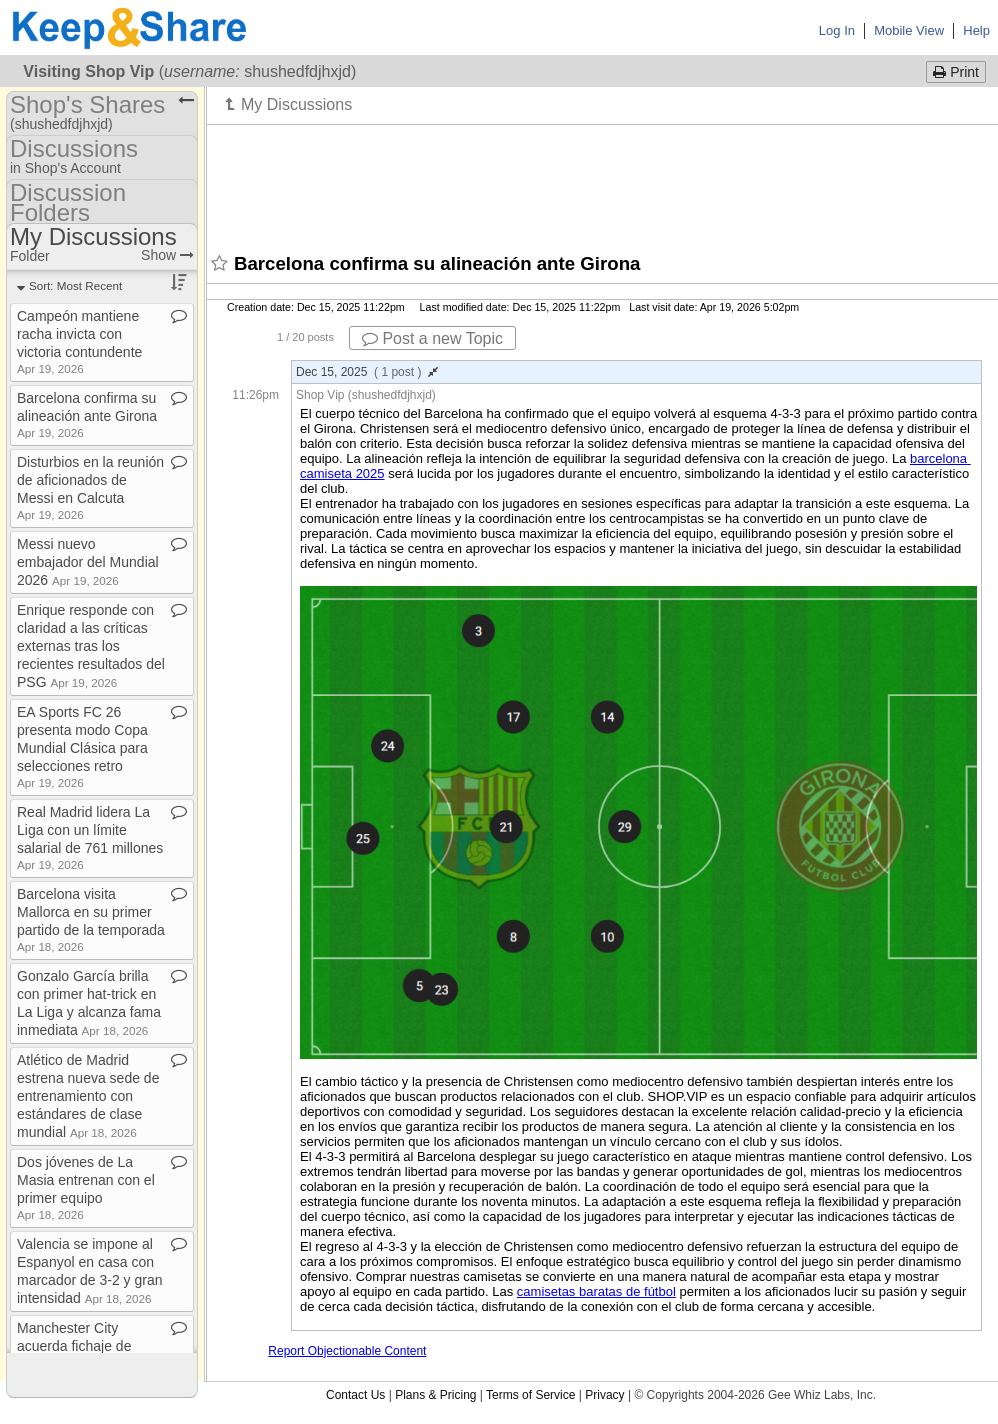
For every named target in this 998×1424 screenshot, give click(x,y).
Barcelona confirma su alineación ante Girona (87, 414)
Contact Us (355, 1395)
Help (976, 30)
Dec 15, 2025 (367, 372)
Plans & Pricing (435, 1395)
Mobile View (909, 30)
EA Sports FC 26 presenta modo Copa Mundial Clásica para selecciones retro (82, 746)
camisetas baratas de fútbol (596, 1291)
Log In (837, 30)
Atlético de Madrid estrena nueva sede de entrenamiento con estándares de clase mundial (88, 1096)
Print (956, 72)
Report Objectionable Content (347, 1351)
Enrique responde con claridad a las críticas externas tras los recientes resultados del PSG (91, 646)
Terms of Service (530, 1395)
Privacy (604, 1395)
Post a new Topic (432, 338)
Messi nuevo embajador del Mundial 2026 (88, 562)
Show (167, 255)
